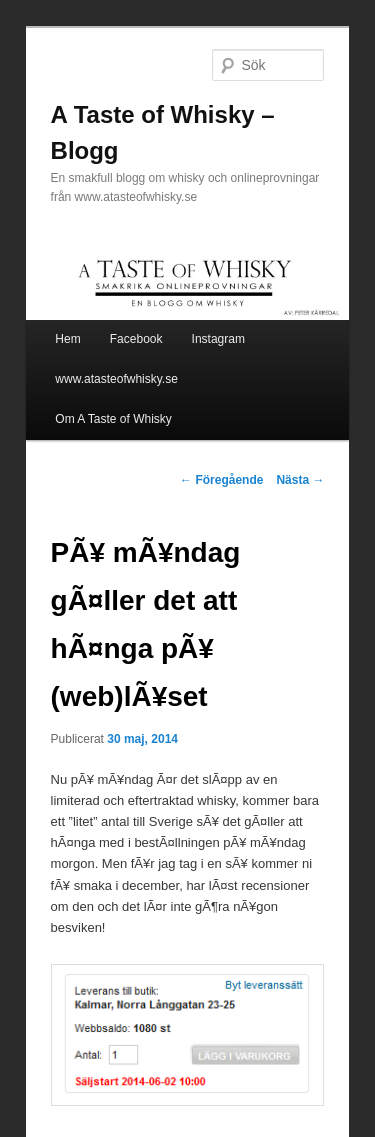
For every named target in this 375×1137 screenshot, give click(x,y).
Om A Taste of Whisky (113, 419)
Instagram (218, 339)
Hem (67, 339)
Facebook (136, 339)
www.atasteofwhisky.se (116, 379)
